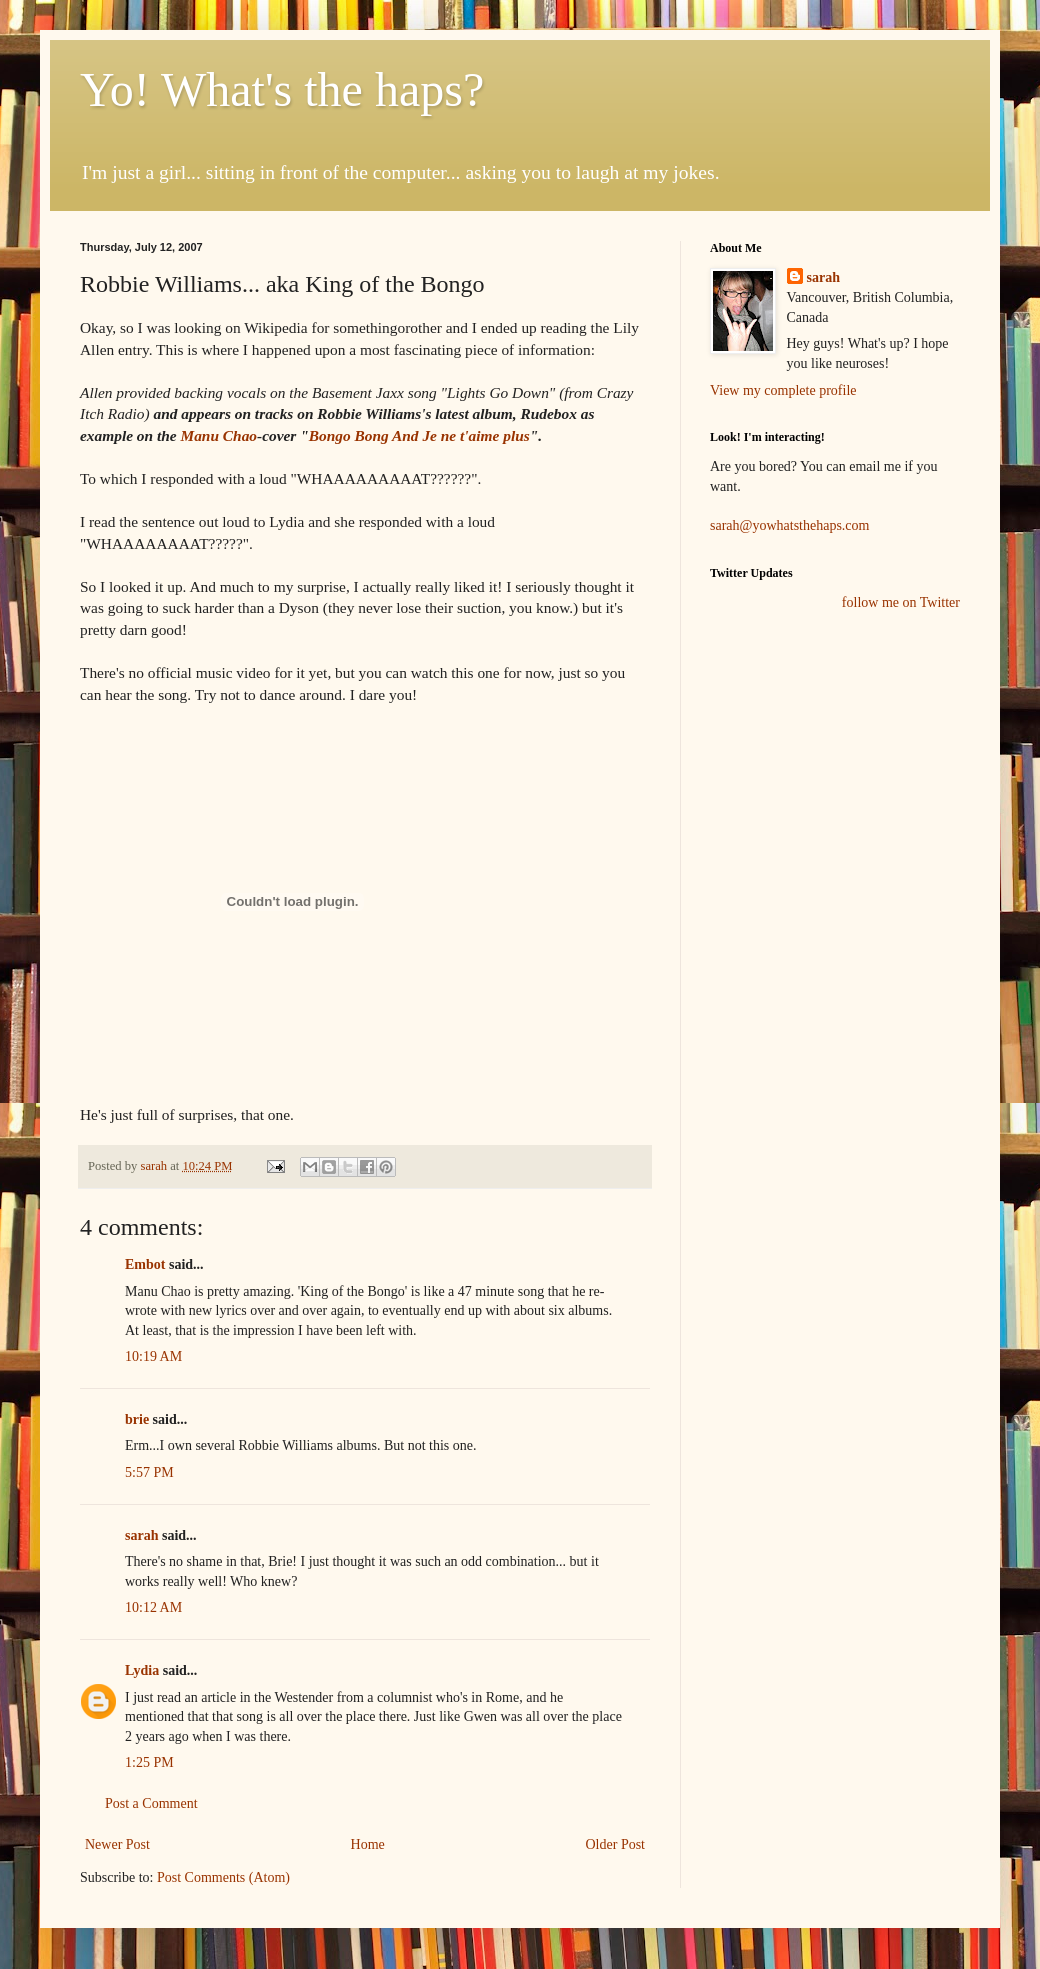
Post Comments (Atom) (223, 1877)
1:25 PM (149, 1762)
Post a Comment (151, 1803)
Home (368, 1844)
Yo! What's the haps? (282, 89)
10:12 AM (153, 1607)
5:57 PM (149, 1472)
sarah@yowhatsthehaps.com (789, 525)
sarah (155, 1166)
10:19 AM (153, 1356)
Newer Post (117, 1844)
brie (137, 1419)
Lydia (142, 1670)
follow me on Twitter (901, 602)
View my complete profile (783, 390)
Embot (145, 1264)
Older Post (616, 1844)
